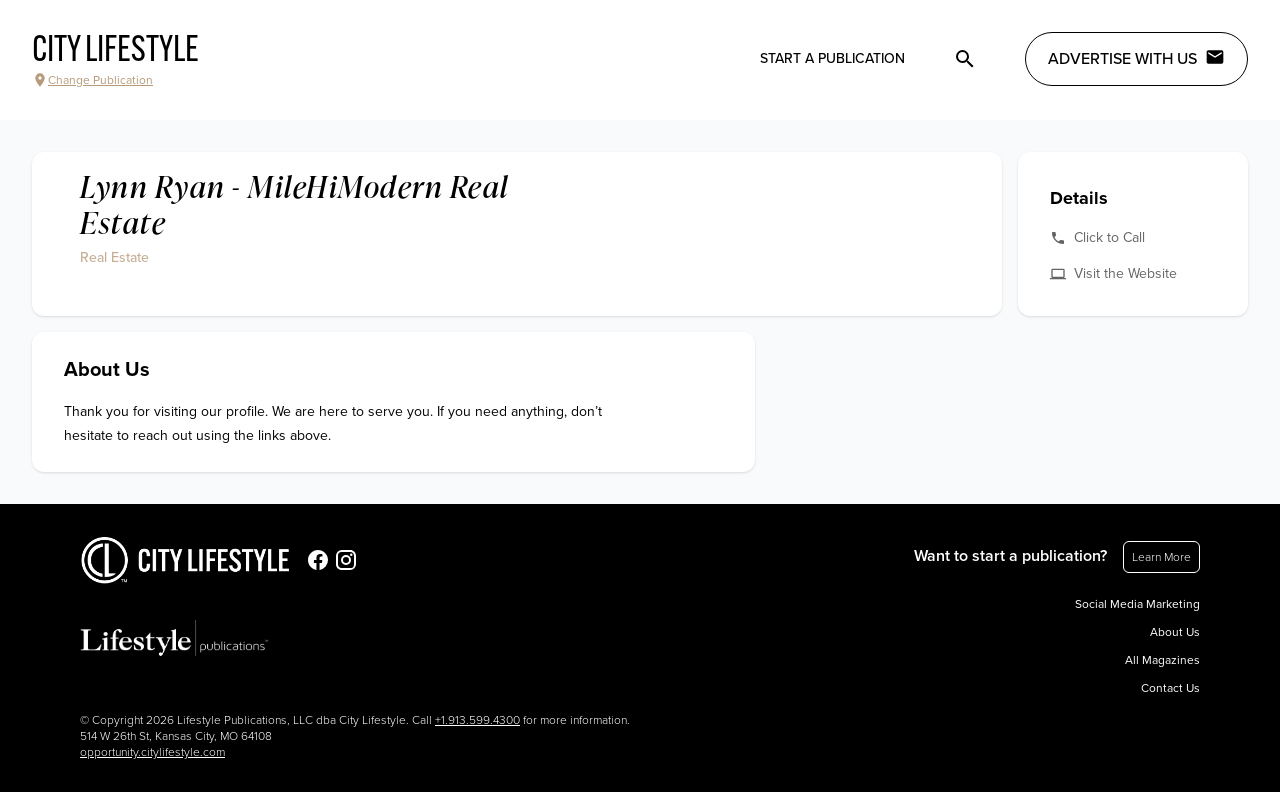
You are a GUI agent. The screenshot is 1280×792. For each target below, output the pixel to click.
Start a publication (832, 58)
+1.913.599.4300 (477, 720)
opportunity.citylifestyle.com (152, 752)
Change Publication (92, 80)
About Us (1175, 632)
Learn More (1161, 557)
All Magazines (1162, 660)
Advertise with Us (1136, 58)
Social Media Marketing (1137, 604)
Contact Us (1170, 688)
